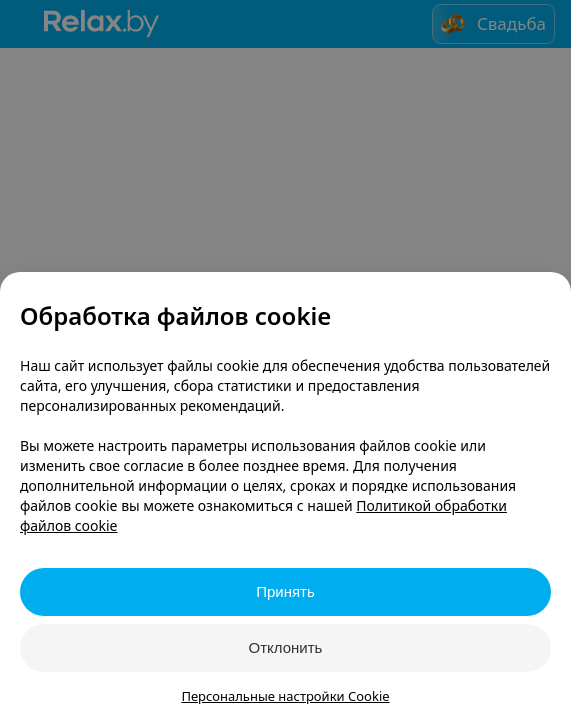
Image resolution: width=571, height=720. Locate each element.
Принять (285, 591)
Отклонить (286, 647)
